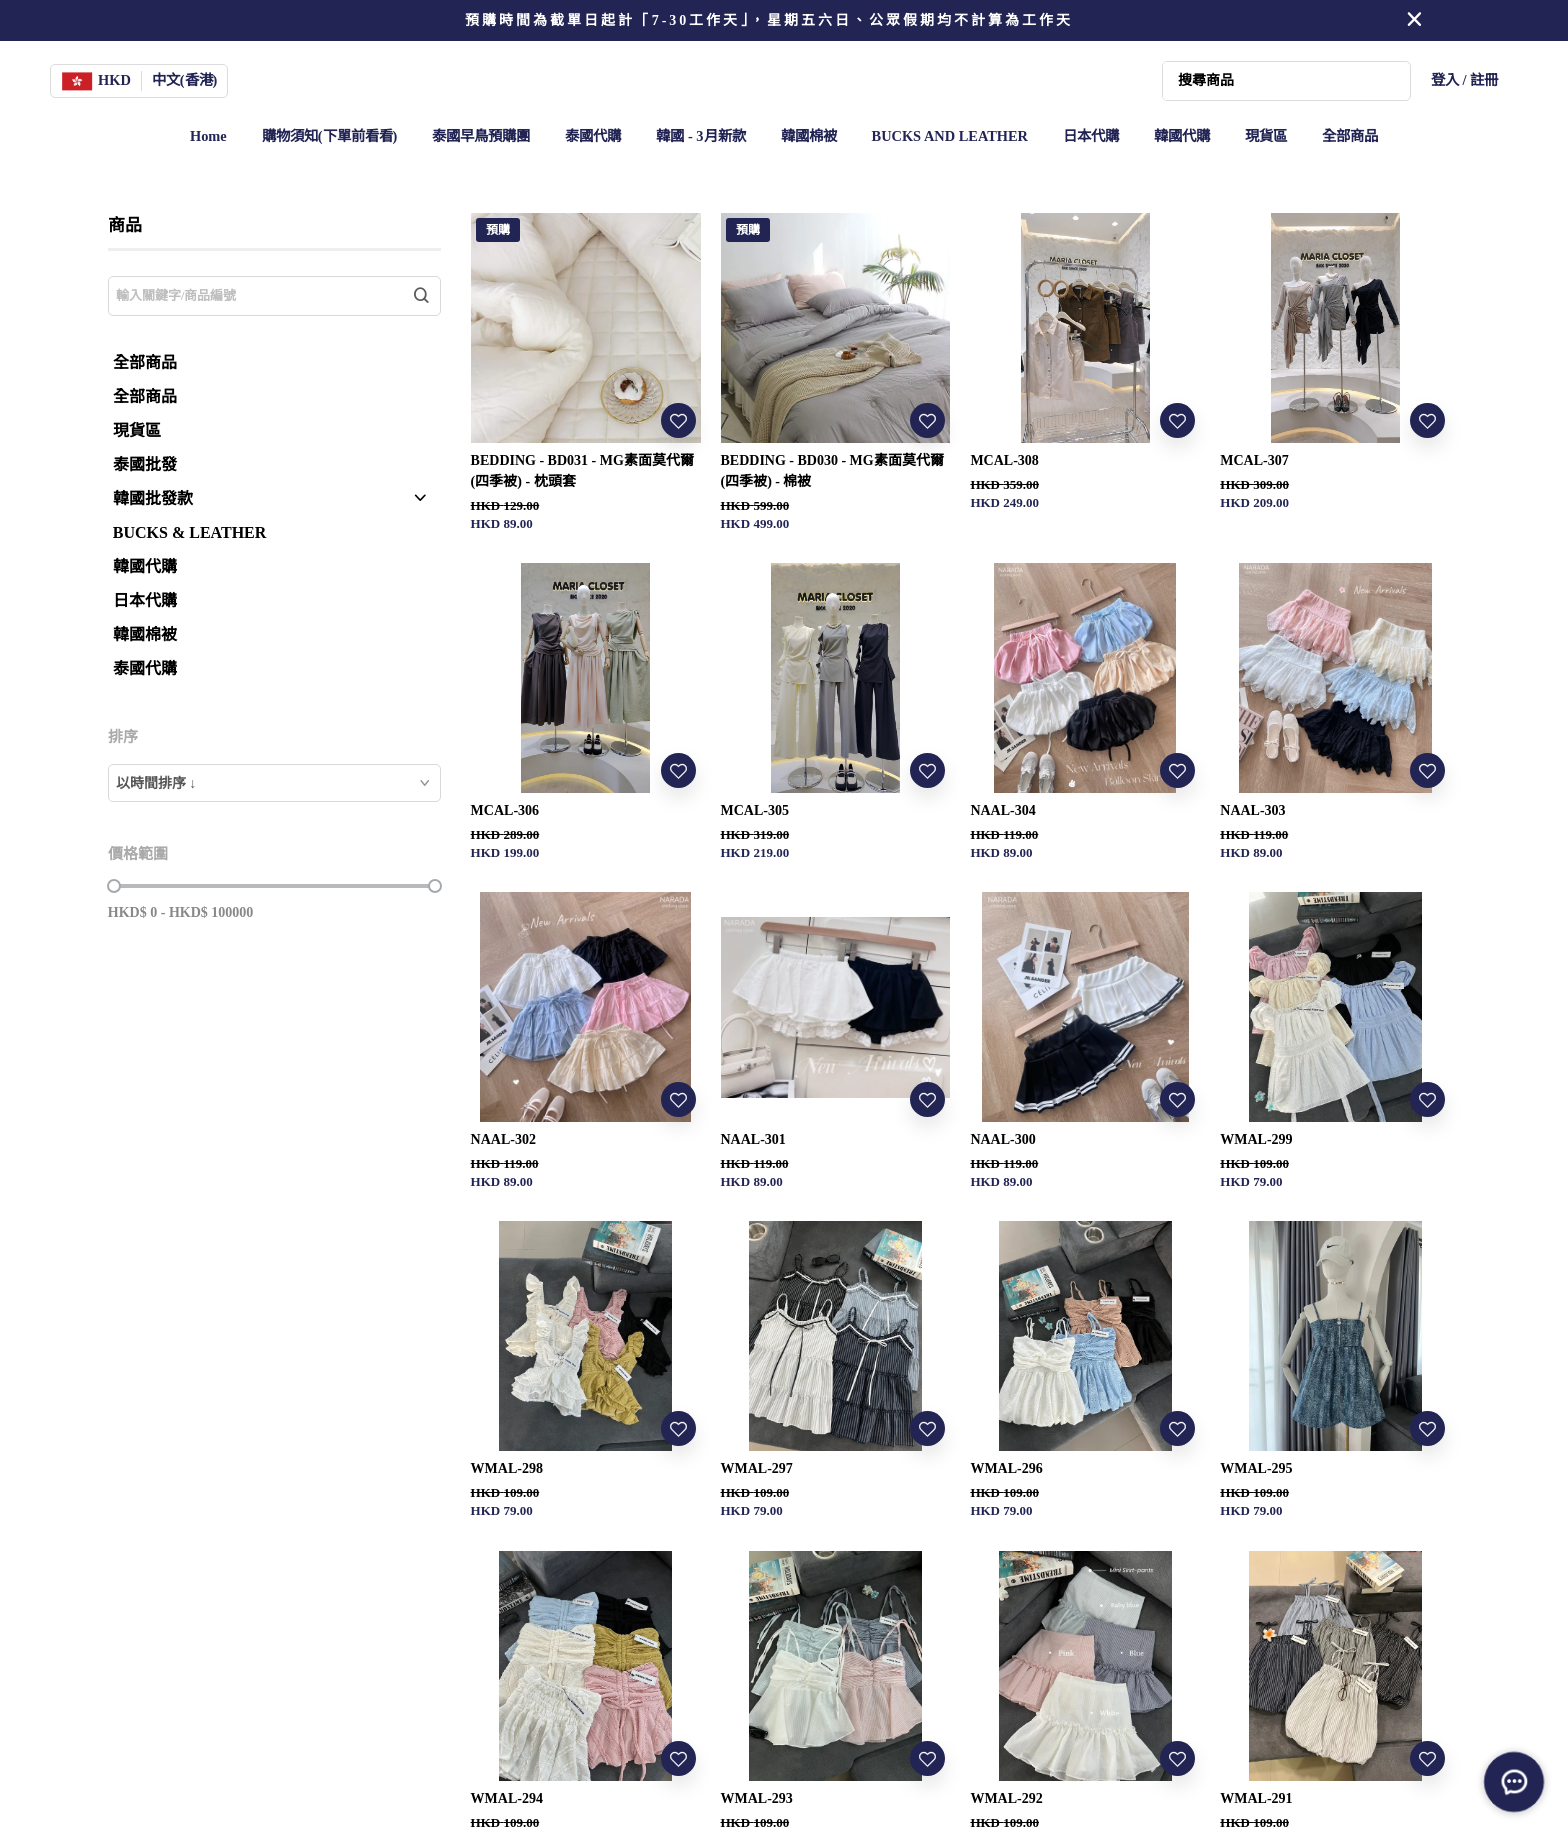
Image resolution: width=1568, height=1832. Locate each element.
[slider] (114, 886)
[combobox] (274, 783)
